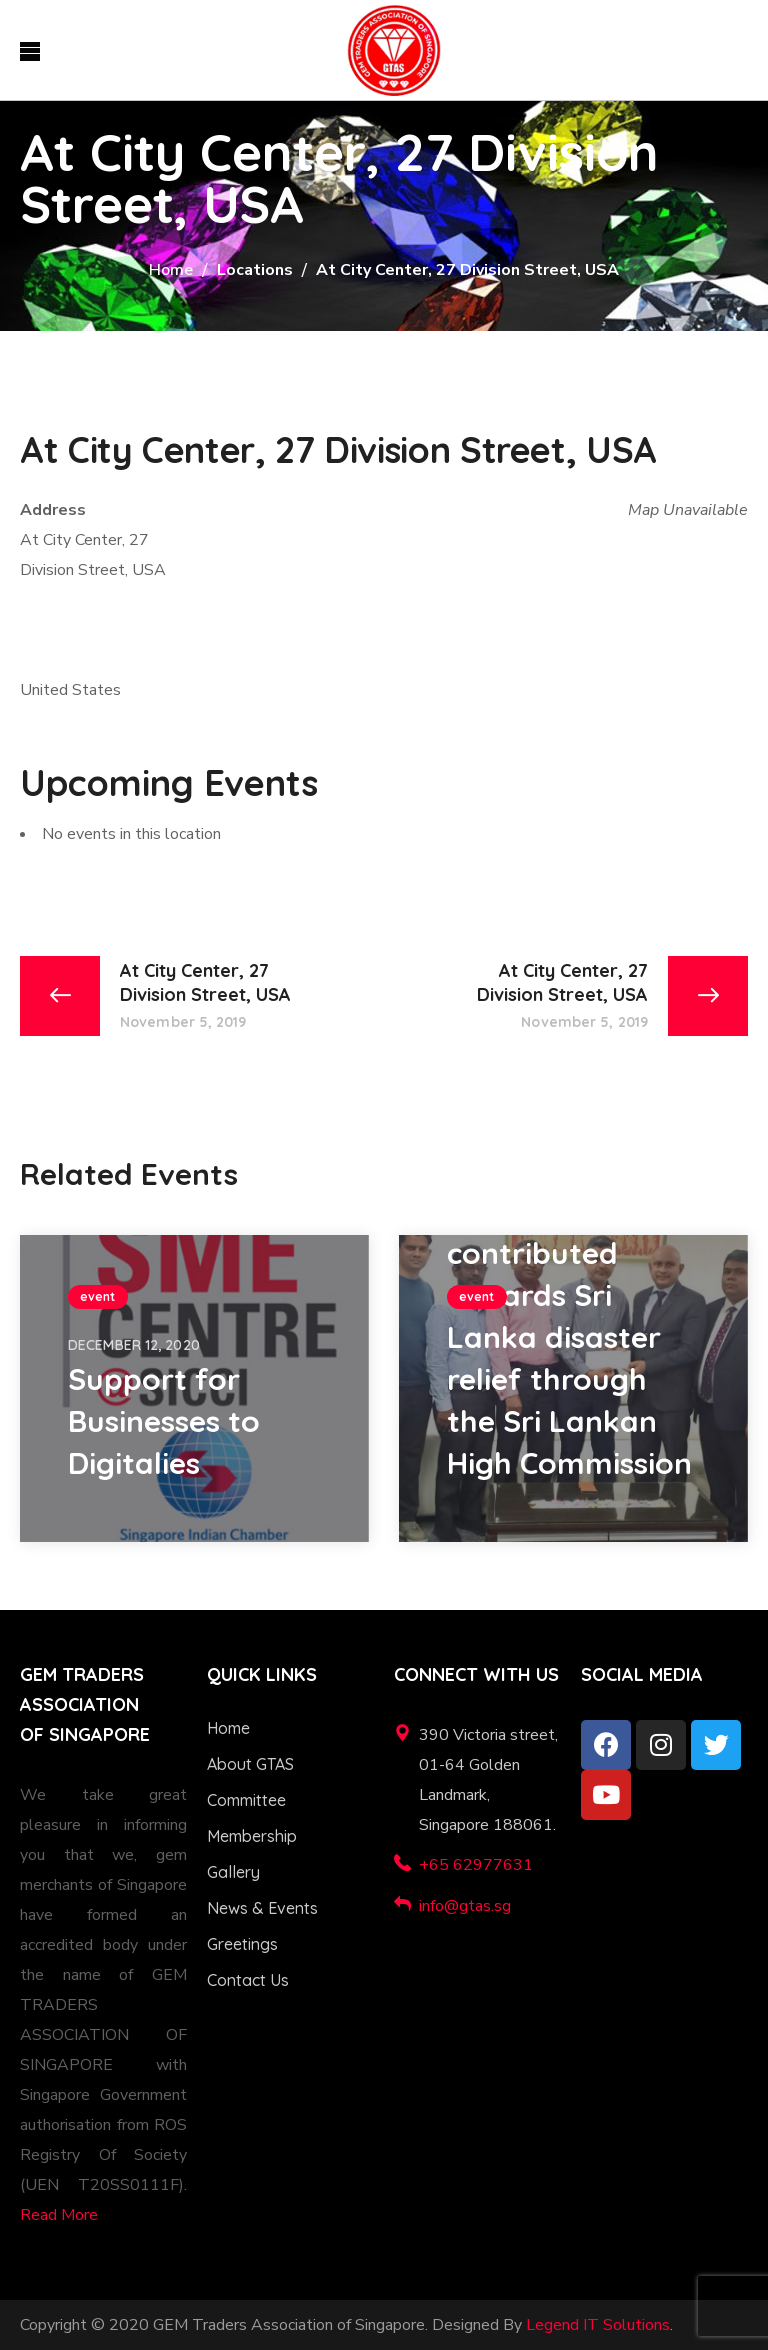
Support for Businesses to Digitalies (164, 1421)
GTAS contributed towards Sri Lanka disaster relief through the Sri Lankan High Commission (569, 1337)
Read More (59, 2215)
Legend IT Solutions (598, 2325)
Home (171, 270)
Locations (255, 270)
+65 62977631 (476, 1865)
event (98, 1296)
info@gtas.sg (465, 1906)
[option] (194, 1388)
